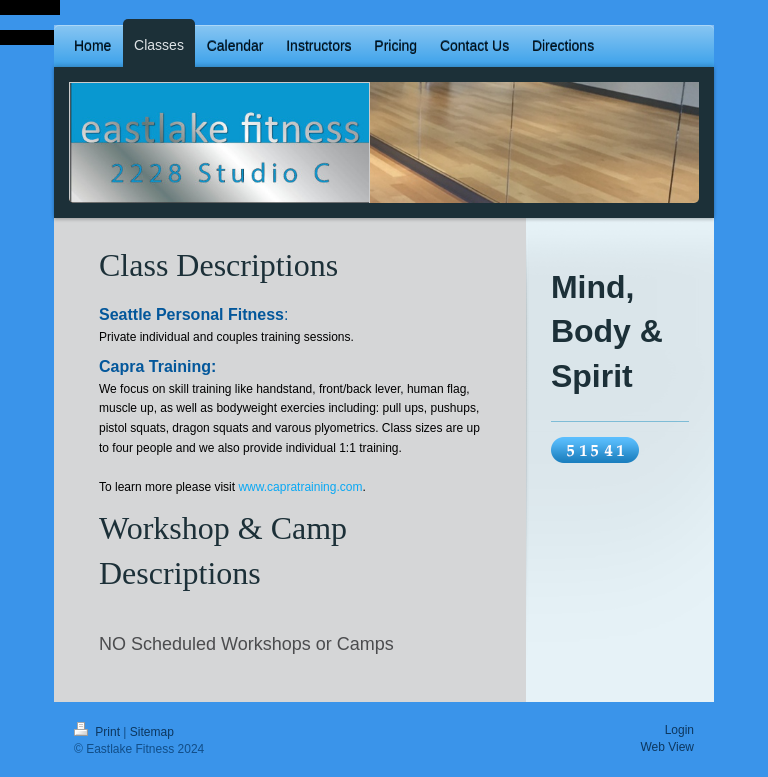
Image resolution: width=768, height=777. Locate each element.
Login (679, 730)
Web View (667, 747)
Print (98, 732)
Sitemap (152, 732)
